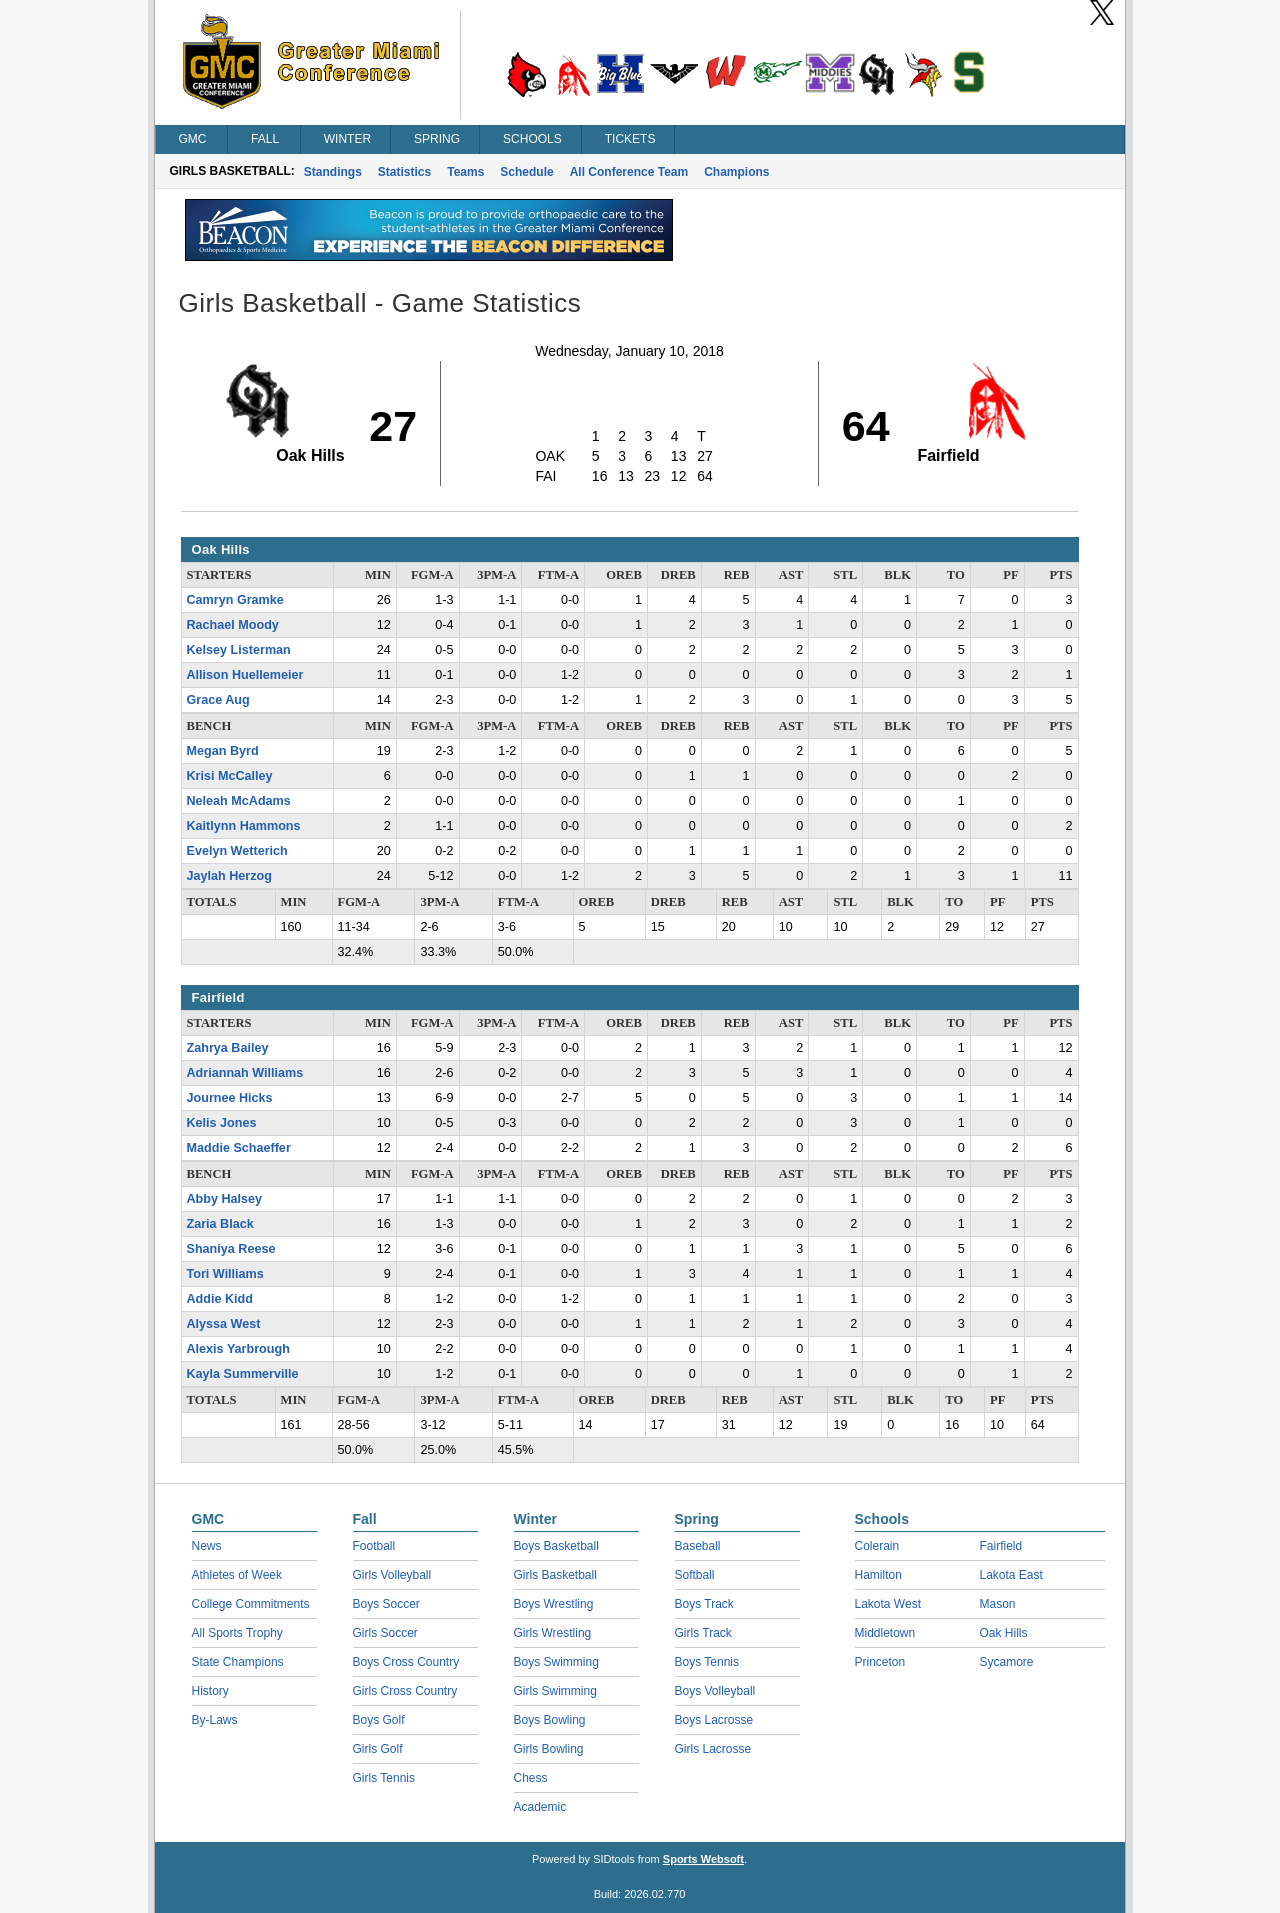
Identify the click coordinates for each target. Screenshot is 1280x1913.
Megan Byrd (223, 751)
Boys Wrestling (554, 1604)
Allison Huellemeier (245, 675)
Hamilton (878, 1575)
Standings (333, 172)
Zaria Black (220, 1224)
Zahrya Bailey (228, 1048)
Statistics (404, 172)
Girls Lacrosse (713, 1749)
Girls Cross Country (405, 1691)
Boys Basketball (556, 1546)
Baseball (698, 1546)
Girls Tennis (384, 1778)
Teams (465, 172)
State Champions (238, 1662)
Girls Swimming (555, 1691)
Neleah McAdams (239, 801)
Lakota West (888, 1604)
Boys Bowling (550, 1720)
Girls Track (703, 1633)
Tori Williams (225, 1274)
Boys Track (704, 1604)
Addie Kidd (220, 1299)
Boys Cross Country (406, 1662)
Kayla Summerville (243, 1374)
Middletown (885, 1633)
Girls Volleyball (392, 1575)
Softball (695, 1575)
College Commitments (251, 1604)
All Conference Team (629, 172)
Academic (540, 1807)
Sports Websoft (703, 1859)
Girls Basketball (555, 1575)
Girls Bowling (549, 1749)
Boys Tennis (707, 1662)
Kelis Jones (222, 1123)
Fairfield (1001, 1546)
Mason (998, 1604)
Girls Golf (378, 1749)
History (210, 1691)
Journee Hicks (230, 1098)
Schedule (526, 172)
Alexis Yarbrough (238, 1349)
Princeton (880, 1662)
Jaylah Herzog (229, 876)
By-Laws (215, 1720)
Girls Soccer (385, 1633)
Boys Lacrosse (714, 1720)
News (207, 1546)
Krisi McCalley (230, 776)
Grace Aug (218, 700)
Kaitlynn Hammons (244, 826)
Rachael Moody (233, 625)
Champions (736, 172)
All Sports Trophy (237, 1633)
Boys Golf (379, 1720)
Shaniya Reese (231, 1249)
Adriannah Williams (245, 1073)
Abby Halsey (225, 1199)
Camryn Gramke (235, 600)
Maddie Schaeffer (239, 1148)
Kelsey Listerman (239, 650)
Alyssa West (224, 1324)
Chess (531, 1778)
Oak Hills (1004, 1633)
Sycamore (1007, 1662)
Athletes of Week (237, 1575)
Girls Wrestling (553, 1633)
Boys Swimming (556, 1662)
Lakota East (1011, 1575)
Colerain (877, 1546)
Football (374, 1546)
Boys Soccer (386, 1604)
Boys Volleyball (715, 1691)
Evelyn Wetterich (237, 851)
